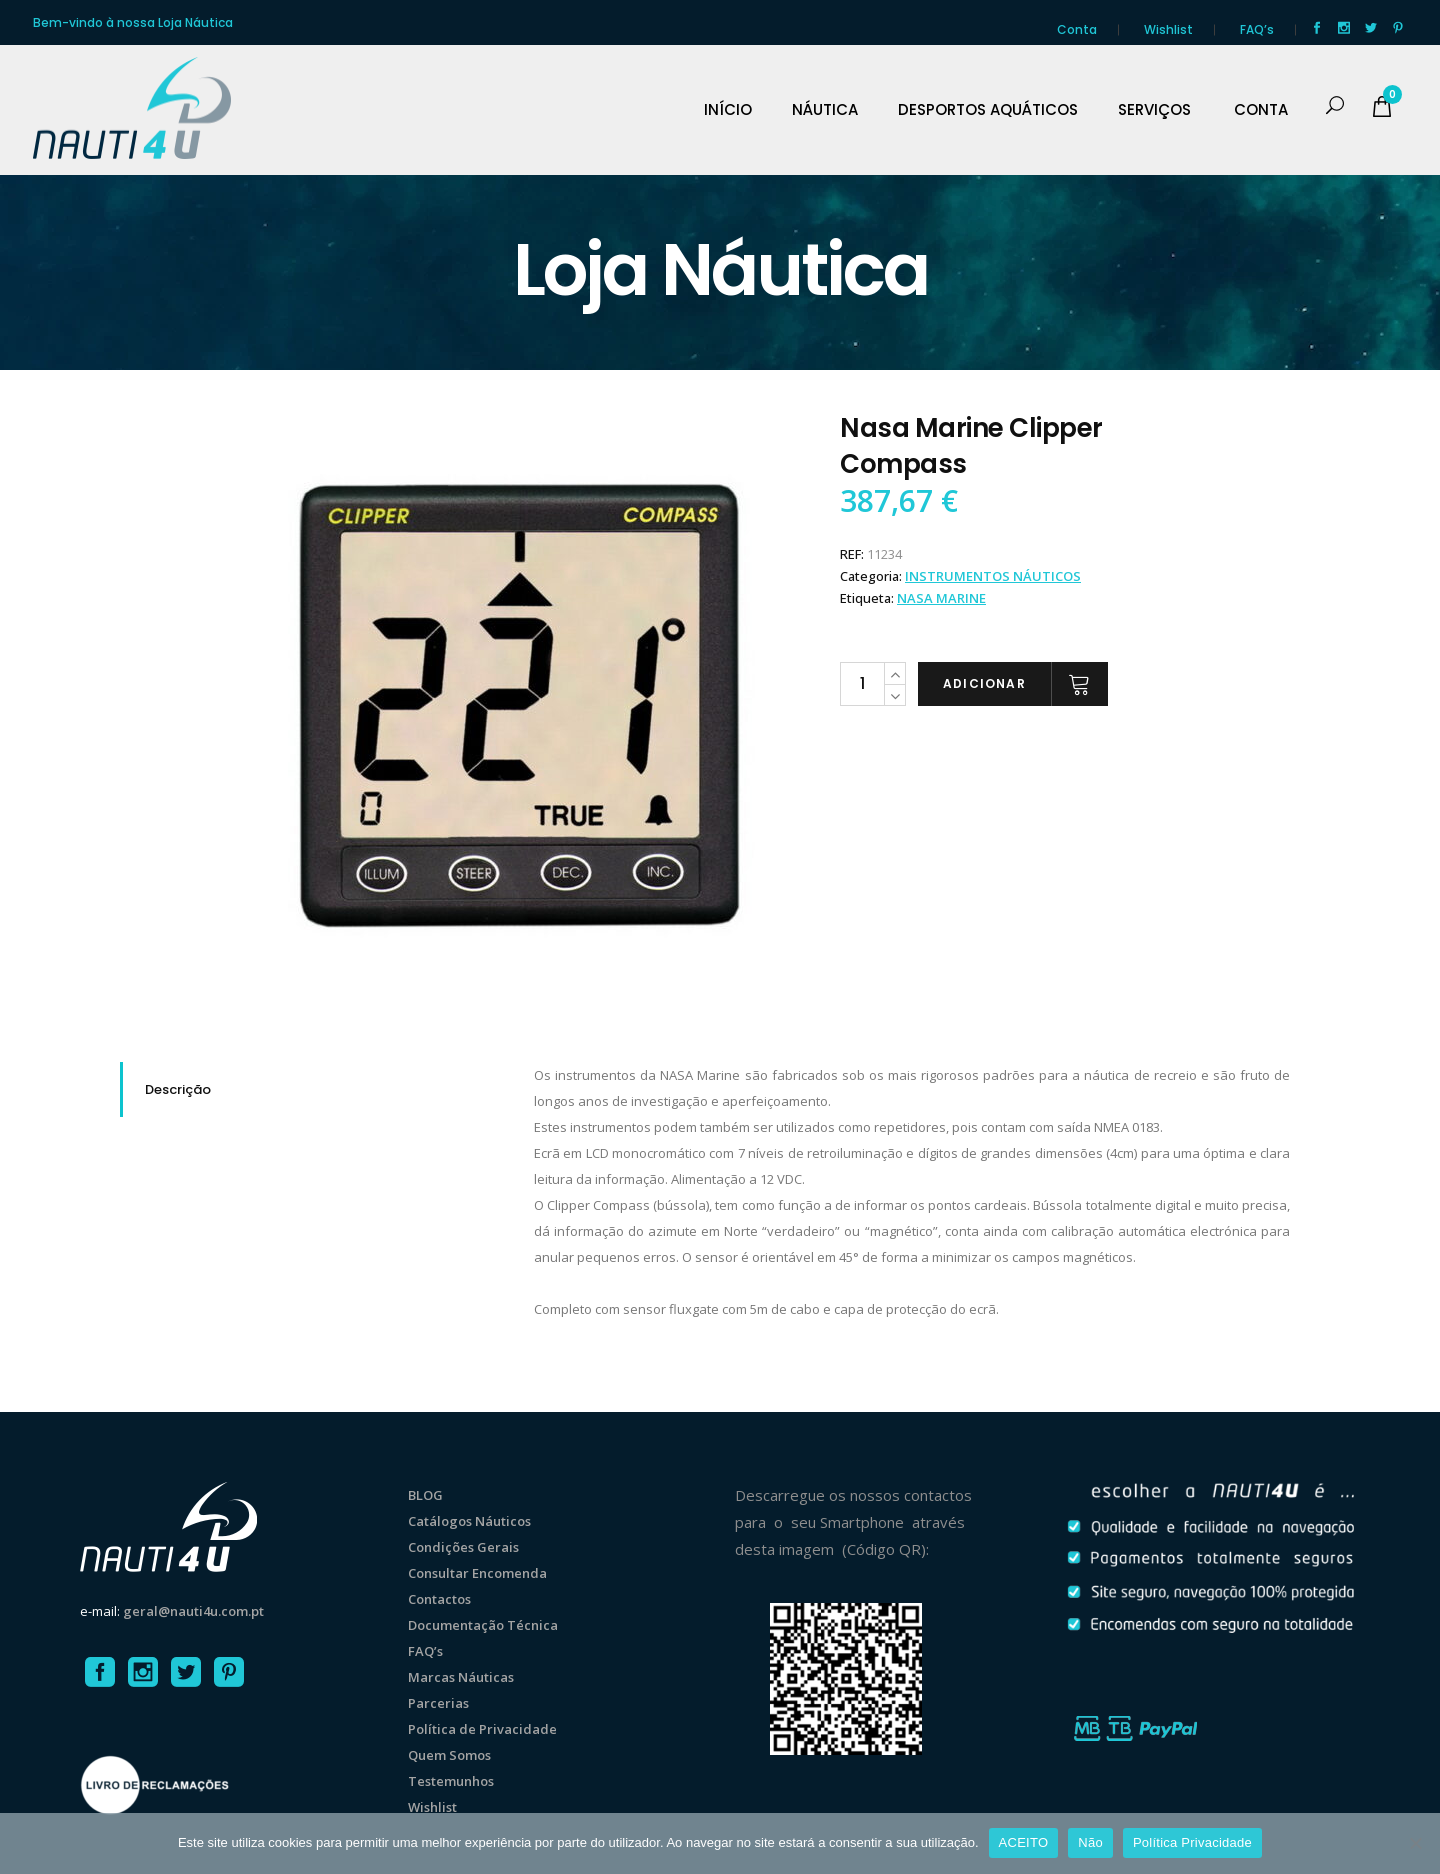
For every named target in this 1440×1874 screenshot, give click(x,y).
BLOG (425, 1495)
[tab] (312, 1089)
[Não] (1415, 1843)
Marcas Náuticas (461, 1677)
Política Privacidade (1192, 1842)
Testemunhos (451, 1781)
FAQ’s (1257, 29)
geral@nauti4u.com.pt (193, 1611)
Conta (1077, 29)
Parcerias (438, 1703)
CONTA (1261, 110)
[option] (520, 706)
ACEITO (1024, 1842)
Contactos (439, 1599)
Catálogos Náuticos (469, 1521)
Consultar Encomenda (477, 1573)
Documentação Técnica (483, 1625)
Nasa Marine (941, 598)
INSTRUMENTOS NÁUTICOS (993, 576)
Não (1090, 1842)
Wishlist (1168, 29)
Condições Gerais (463, 1547)
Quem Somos (449, 1755)
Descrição (178, 1089)
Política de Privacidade (482, 1729)
